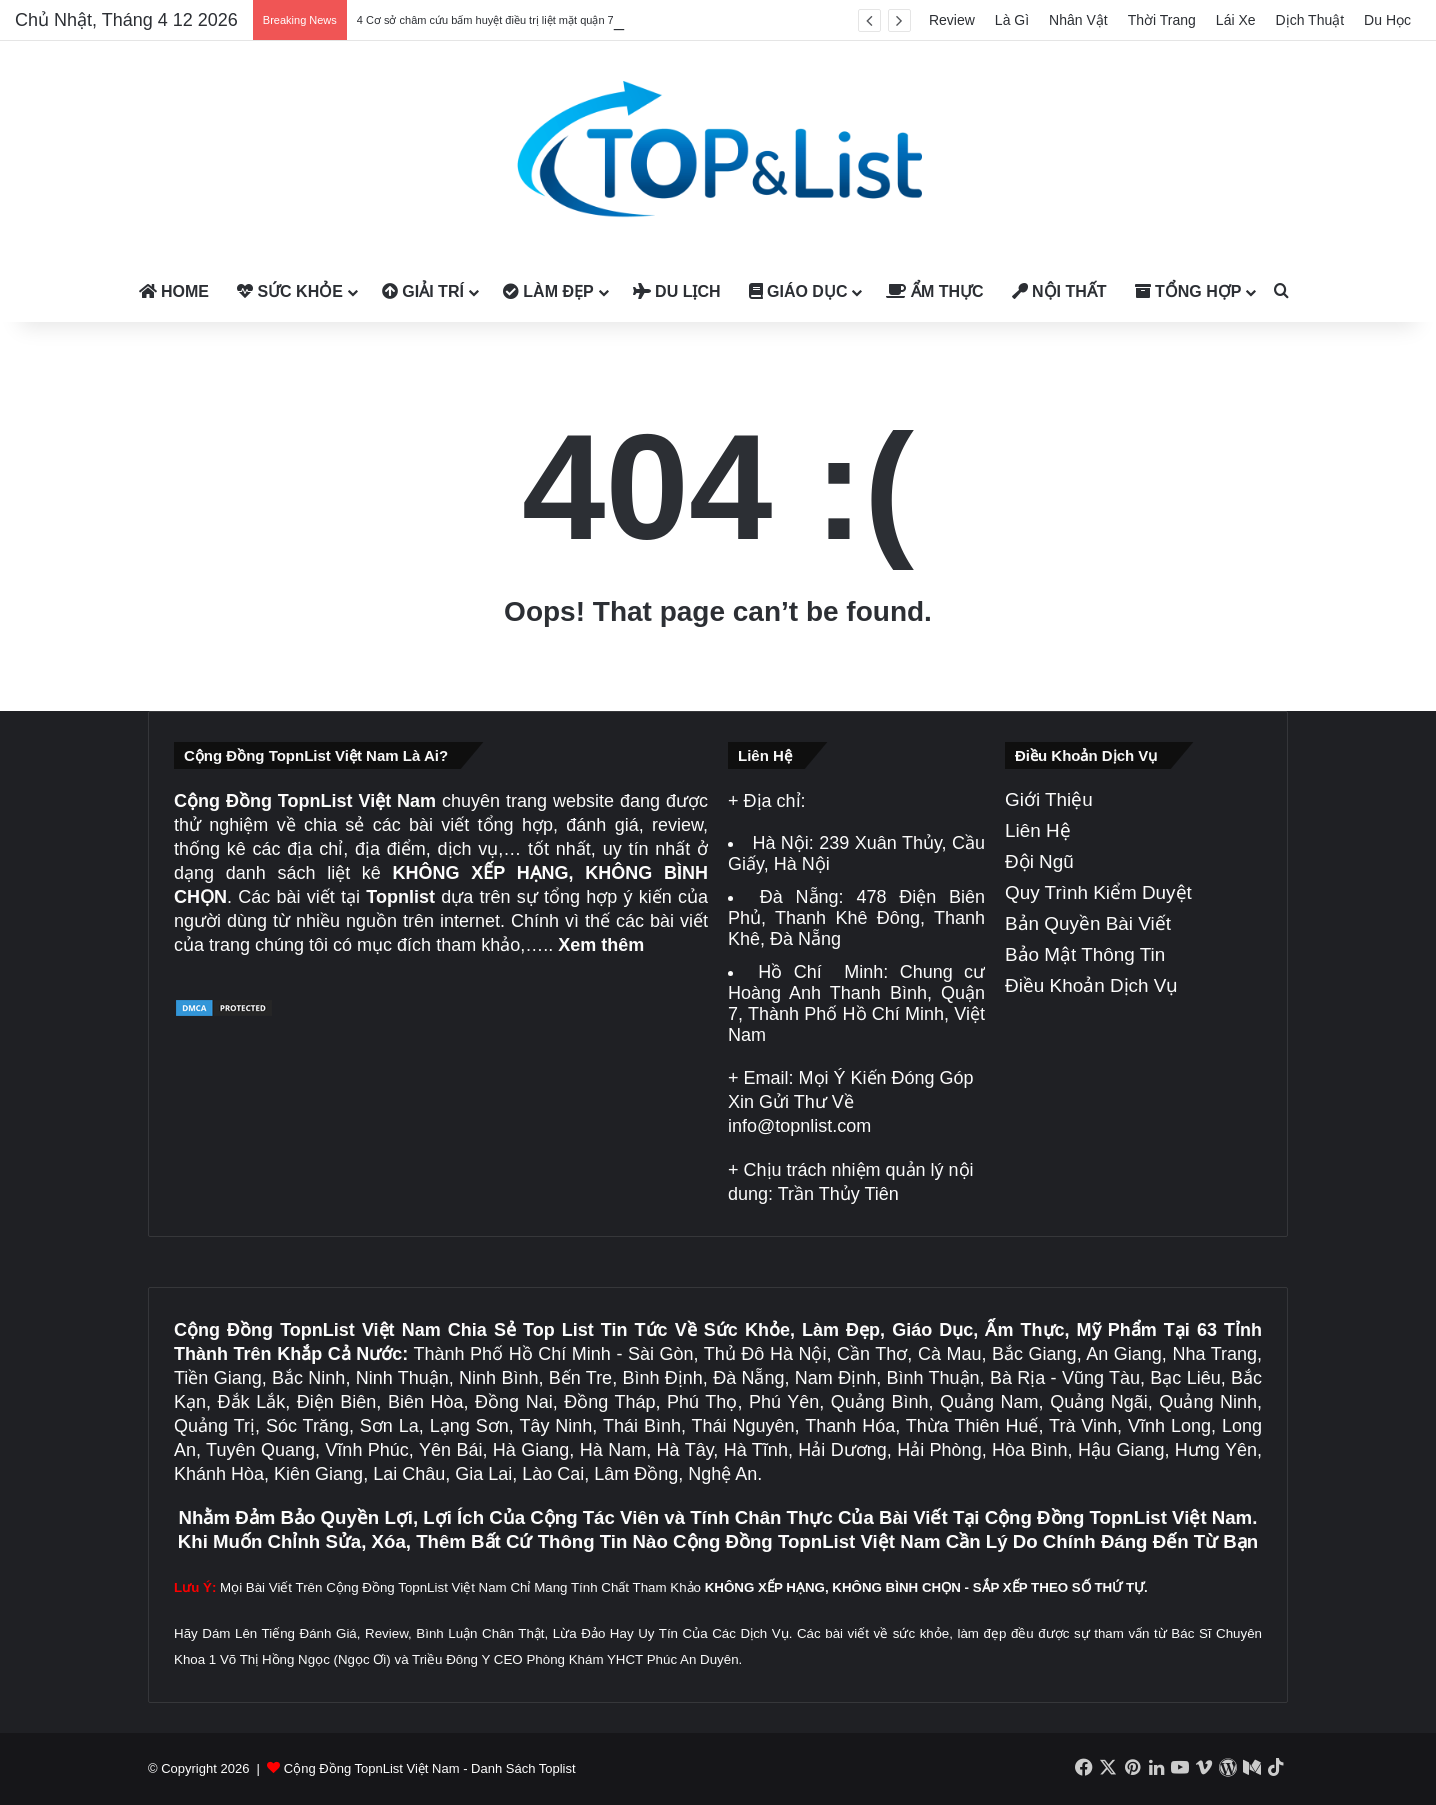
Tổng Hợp (1188, 291)
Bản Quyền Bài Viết (1088, 923)
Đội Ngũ (1039, 861)
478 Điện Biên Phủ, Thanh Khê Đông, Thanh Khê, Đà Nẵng (856, 918)
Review (952, 20)
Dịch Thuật (1310, 20)
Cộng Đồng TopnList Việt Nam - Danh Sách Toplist (430, 1768)
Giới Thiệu (1049, 799)
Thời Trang (1162, 20)
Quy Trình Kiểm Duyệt (1098, 892)
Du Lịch (677, 291)
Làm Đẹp (548, 291)
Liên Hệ (1038, 830)
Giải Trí (423, 291)
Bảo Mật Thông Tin (1085, 954)
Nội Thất (1059, 291)
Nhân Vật (1078, 20)
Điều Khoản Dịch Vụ (1091, 985)
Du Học (1387, 20)
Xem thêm (601, 945)
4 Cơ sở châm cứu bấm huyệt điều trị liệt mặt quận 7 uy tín (500, 20)
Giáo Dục (798, 291)
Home (174, 291)
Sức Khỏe (290, 291)
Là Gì (1012, 20)
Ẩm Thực (934, 291)
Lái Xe (1236, 20)
